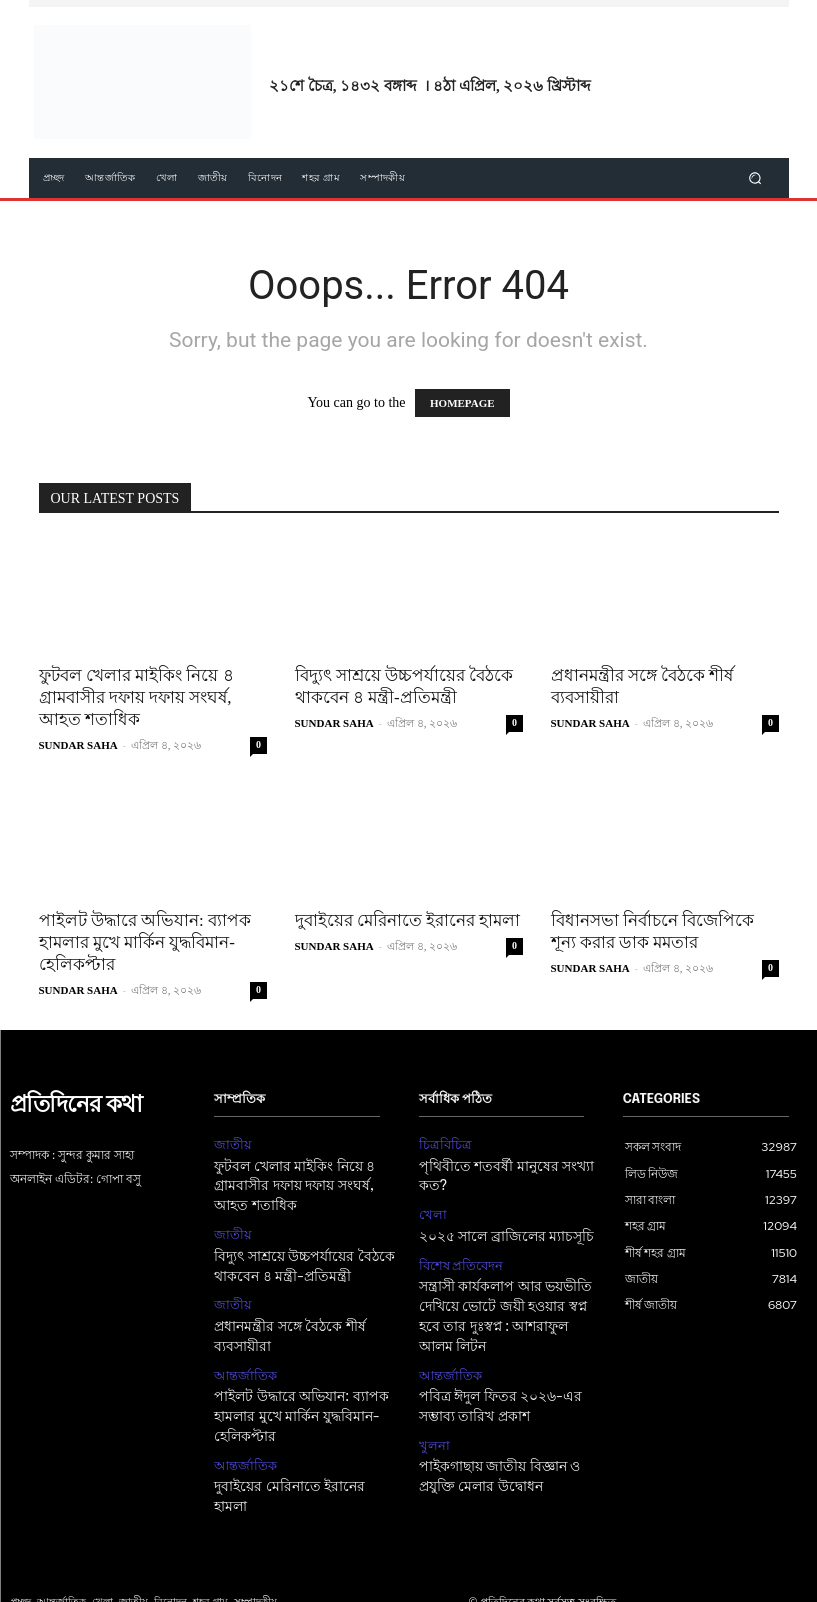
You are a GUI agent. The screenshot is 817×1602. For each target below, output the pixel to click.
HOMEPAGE (462, 403)
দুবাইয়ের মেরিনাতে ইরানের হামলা (408, 920)
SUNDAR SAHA (78, 745)
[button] (754, 178)
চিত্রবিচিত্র (442, 1144)
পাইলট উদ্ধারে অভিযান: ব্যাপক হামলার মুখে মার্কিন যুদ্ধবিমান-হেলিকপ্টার (145, 942)
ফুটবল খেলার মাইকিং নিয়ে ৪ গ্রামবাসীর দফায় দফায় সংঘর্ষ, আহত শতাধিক (136, 697)
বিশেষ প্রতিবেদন (458, 1257)
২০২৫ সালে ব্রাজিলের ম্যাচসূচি (500, 1230)
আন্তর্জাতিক (242, 1360)
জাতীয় (230, 1144)
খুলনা (432, 1425)
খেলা (431, 1210)
